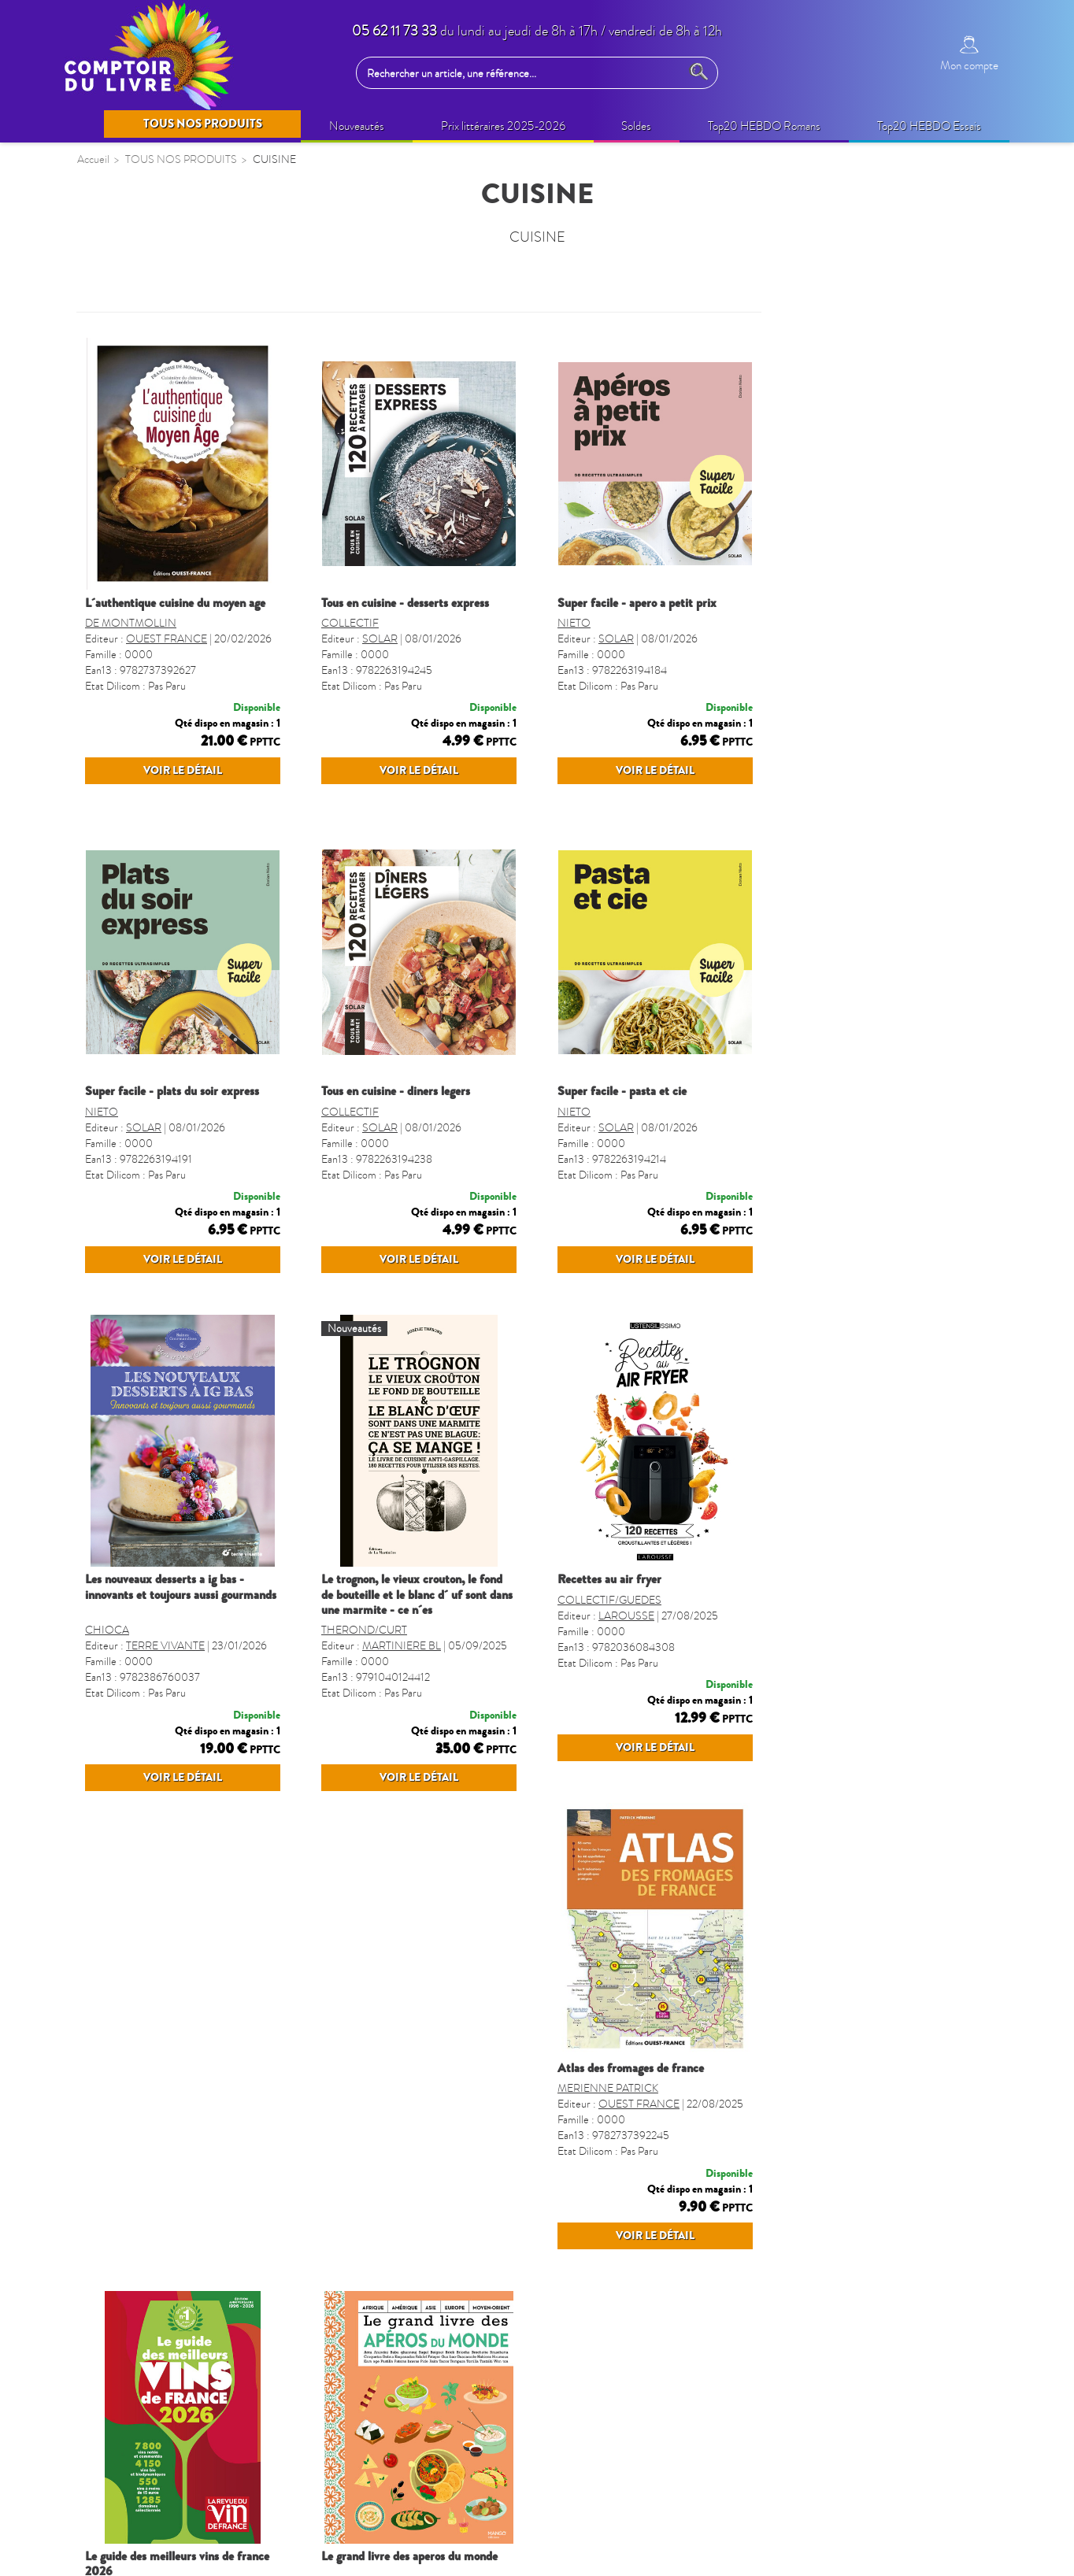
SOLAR (616, 638)
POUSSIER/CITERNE (608, 2226)
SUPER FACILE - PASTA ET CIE (858, 1121)
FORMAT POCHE (135, 1099)
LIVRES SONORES (139, 1129)
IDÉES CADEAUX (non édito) (165, 573)
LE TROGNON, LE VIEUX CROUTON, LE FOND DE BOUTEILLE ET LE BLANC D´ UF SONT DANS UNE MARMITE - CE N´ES (653, 1655)
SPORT (106, 1252)
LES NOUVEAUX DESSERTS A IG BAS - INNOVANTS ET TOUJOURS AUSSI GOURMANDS (417, 1648)
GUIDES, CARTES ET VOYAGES (174, 1038)
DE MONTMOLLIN (367, 623)
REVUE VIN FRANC (646, 2241)
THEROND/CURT (600, 1691)
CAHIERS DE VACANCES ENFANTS (158, 735)
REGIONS (114, 1160)
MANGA (110, 855)
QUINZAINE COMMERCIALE (168, 390)
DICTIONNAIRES (135, 1069)
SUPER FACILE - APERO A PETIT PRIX (873, 603)
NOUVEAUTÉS (128, 329)
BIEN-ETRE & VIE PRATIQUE (167, 543)
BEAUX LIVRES (129, 451)
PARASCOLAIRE (133, 915)
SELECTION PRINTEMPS (155, 359)
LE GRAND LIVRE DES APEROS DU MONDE (882, 2190)
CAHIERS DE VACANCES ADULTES (158, 784)
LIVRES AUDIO (130, 666)
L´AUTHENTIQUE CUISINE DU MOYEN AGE (411, 603)
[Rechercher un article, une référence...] (522, 72)
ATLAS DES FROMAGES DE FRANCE (394, 2190)
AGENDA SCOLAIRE (145, 1007)
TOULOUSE (120, 1313)
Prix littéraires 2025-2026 (154, 482)
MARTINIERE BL (637, 1707)
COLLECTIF (586, 623)
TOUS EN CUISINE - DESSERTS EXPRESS (641, 603)
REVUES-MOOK (133, 946)
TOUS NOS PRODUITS (155, 290)
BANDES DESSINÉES (146, 824)
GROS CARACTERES (145, 1283)
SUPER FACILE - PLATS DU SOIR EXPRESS (408, 1121)
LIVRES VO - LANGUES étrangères (181, 1221)
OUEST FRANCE (402, 638)
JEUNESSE (116, 696)
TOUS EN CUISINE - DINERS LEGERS (631, 1121)
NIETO (810, 623)
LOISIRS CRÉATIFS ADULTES (168, 604)
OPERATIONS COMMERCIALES (176, 421)
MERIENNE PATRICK (371, 2226)
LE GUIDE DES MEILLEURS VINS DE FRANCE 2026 (649, 2198)
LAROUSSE (863, 1707)
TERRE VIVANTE (401, 1707)
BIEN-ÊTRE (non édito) (147, 513)
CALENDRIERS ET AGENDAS (168, 977)
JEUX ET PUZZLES (137, 885)
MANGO (856, 2241)
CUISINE (111, 1191)
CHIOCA (343, 1691)
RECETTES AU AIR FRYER (846, 1640)
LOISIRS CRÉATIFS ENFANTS (169, 635)
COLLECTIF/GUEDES (846, 1691)
